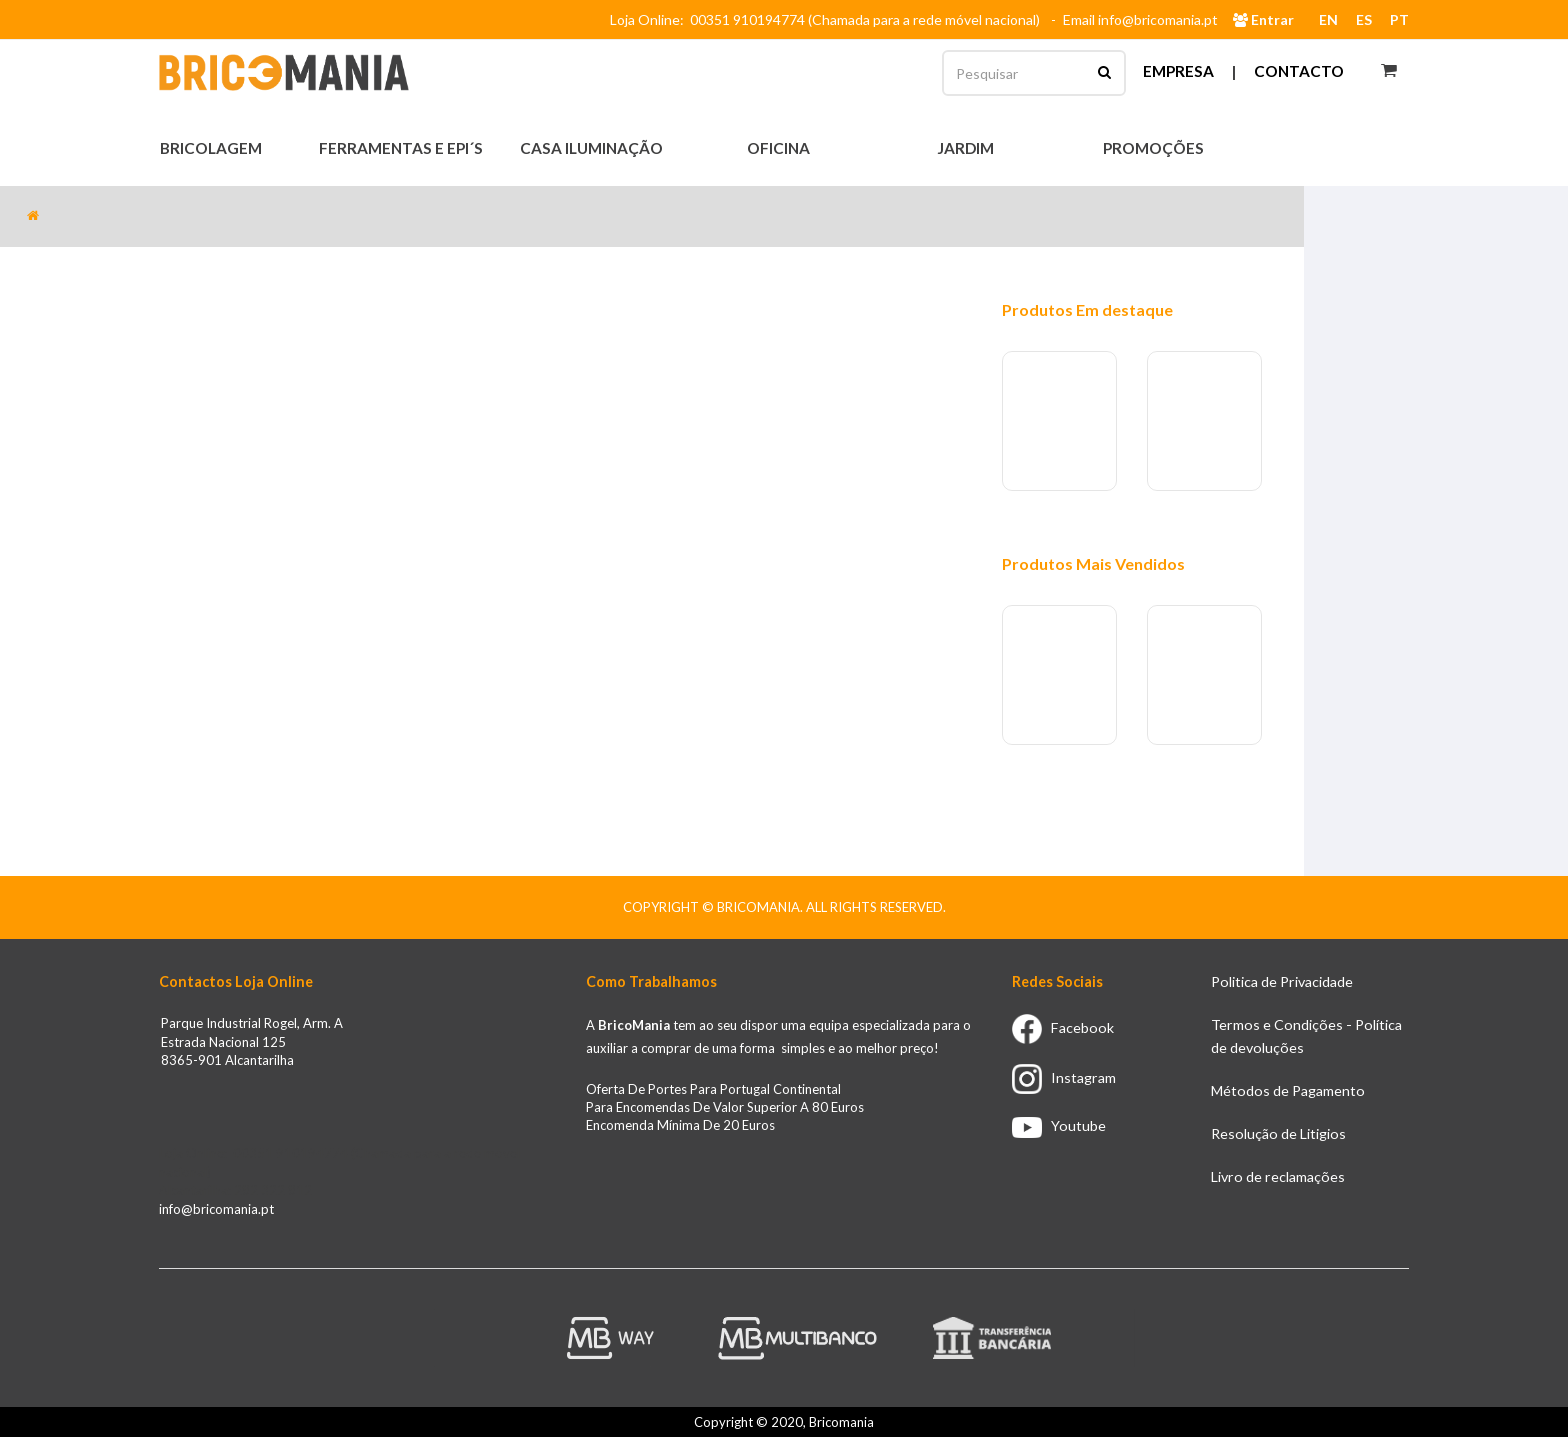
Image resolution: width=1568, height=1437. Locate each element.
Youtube (1059, 1125)
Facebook (1063, 1027)
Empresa (1178, 71)
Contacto (1299, 71)
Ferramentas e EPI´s (402, 148)
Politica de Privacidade (1282, 981)
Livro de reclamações (1278, 1176)
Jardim (967, 148)
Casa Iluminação (593, 148)
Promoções (1153, 148)
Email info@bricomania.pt (1140, 19)
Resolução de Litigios (1278, 1133)
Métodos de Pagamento (1288, 1090)
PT (1399, 19)
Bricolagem (212, 148)
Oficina (780, 148)
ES (1364, 19)
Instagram (1064, 1077)
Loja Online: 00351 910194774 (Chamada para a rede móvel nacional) (828, 19)
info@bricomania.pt (216, 1209)
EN (1328, 19)
